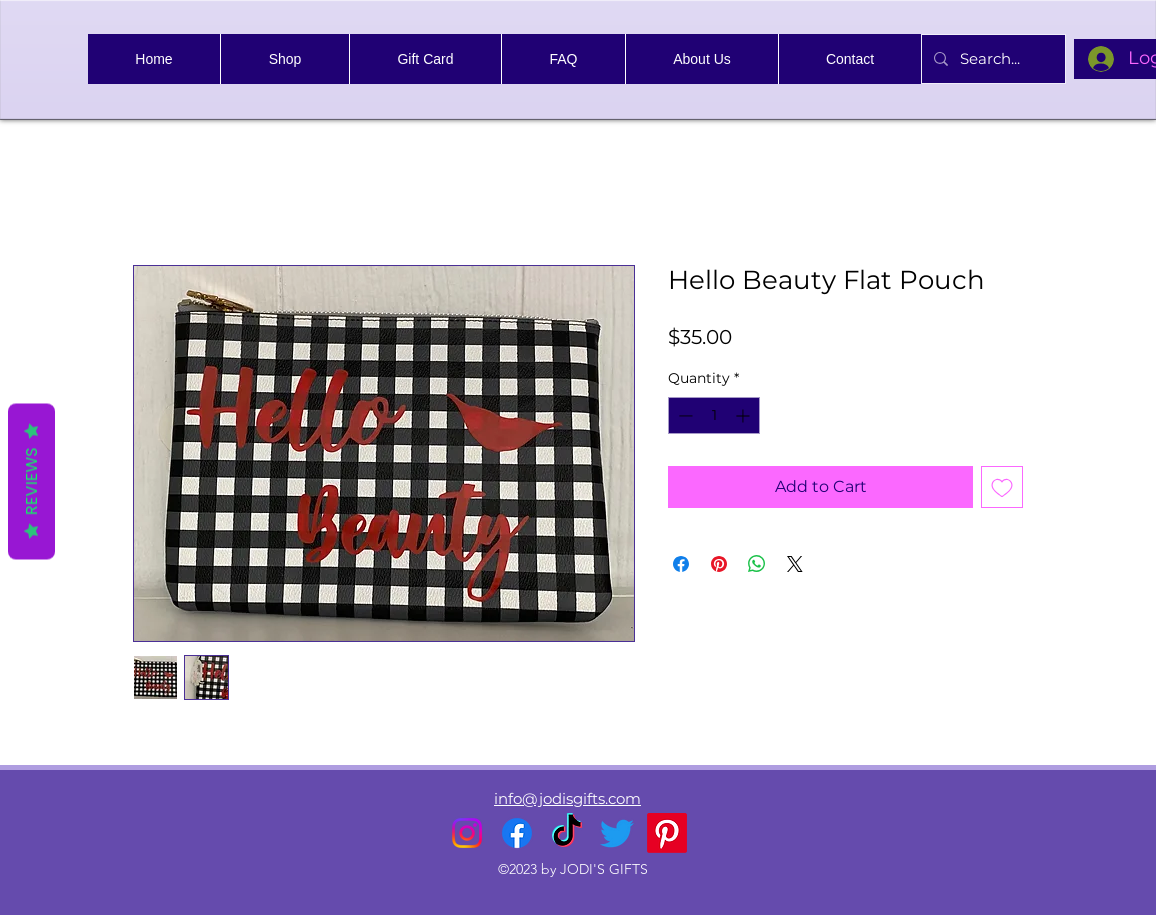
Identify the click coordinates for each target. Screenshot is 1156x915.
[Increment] (744, 415)
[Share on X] (795, 564)
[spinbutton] (714, 415)
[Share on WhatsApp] (757, 564)
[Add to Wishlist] (1002, 487)
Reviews (31, 481)
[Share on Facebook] (681, 564)
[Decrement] (683, 415)
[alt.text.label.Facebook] (517, 833)
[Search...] (991, 59)
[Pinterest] (667, 833)
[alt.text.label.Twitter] (617, 833)
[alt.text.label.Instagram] (467, 833)
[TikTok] (567, 833)
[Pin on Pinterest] (719, 564)
